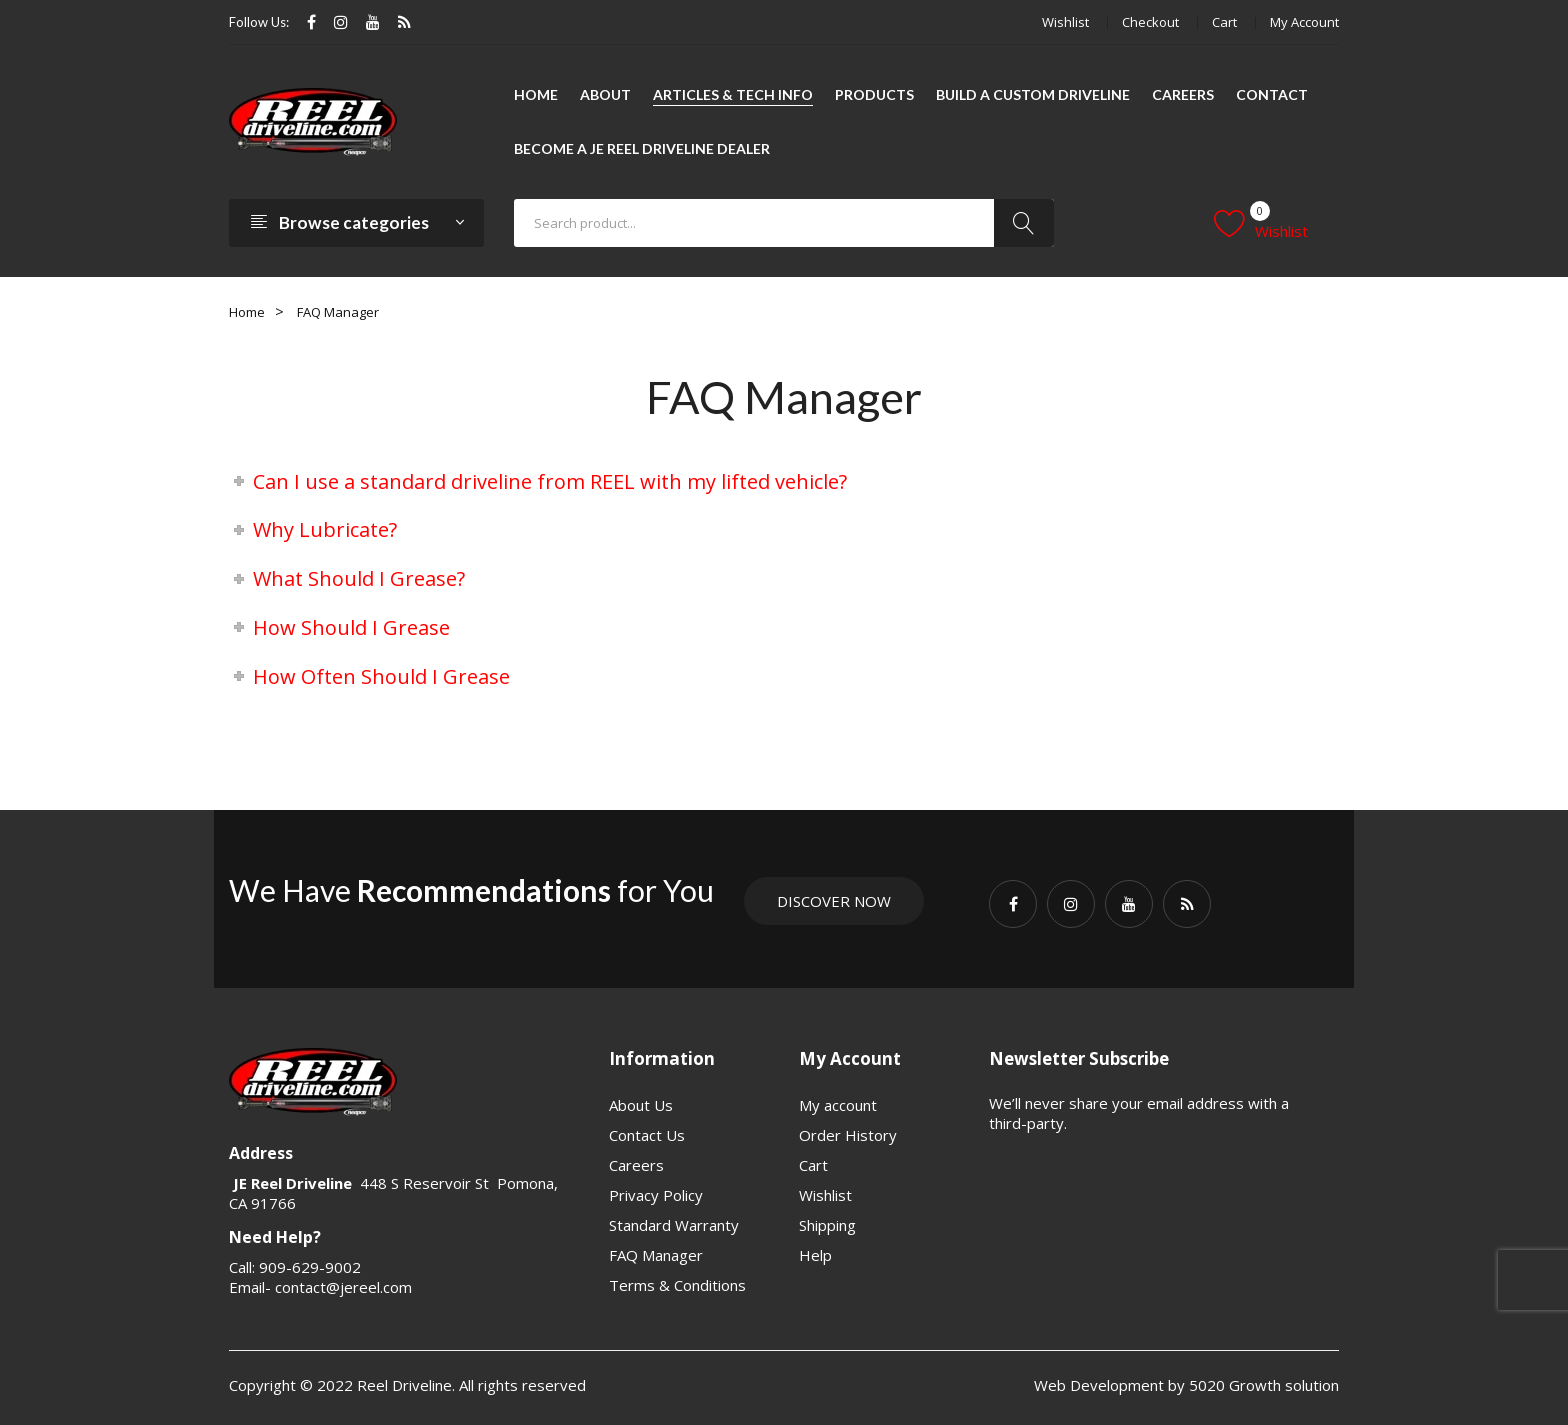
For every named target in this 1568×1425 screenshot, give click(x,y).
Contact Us (647, 1135)
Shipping (827, 1225)
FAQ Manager (656, 1255)
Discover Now (834, 901)
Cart (1224, 22)
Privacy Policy (656, 1195)
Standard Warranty (674, 1225)
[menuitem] (536, 95)
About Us (641, 1105)
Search (1024, 223)
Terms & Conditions (677, 1285)
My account (1304, 22)
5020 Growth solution (1262, 1385)
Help (815, 1255)
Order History (848, 1135)
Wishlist (1065, 22)
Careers (636, 1165)
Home (247, 312)
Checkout (1150, 22)
